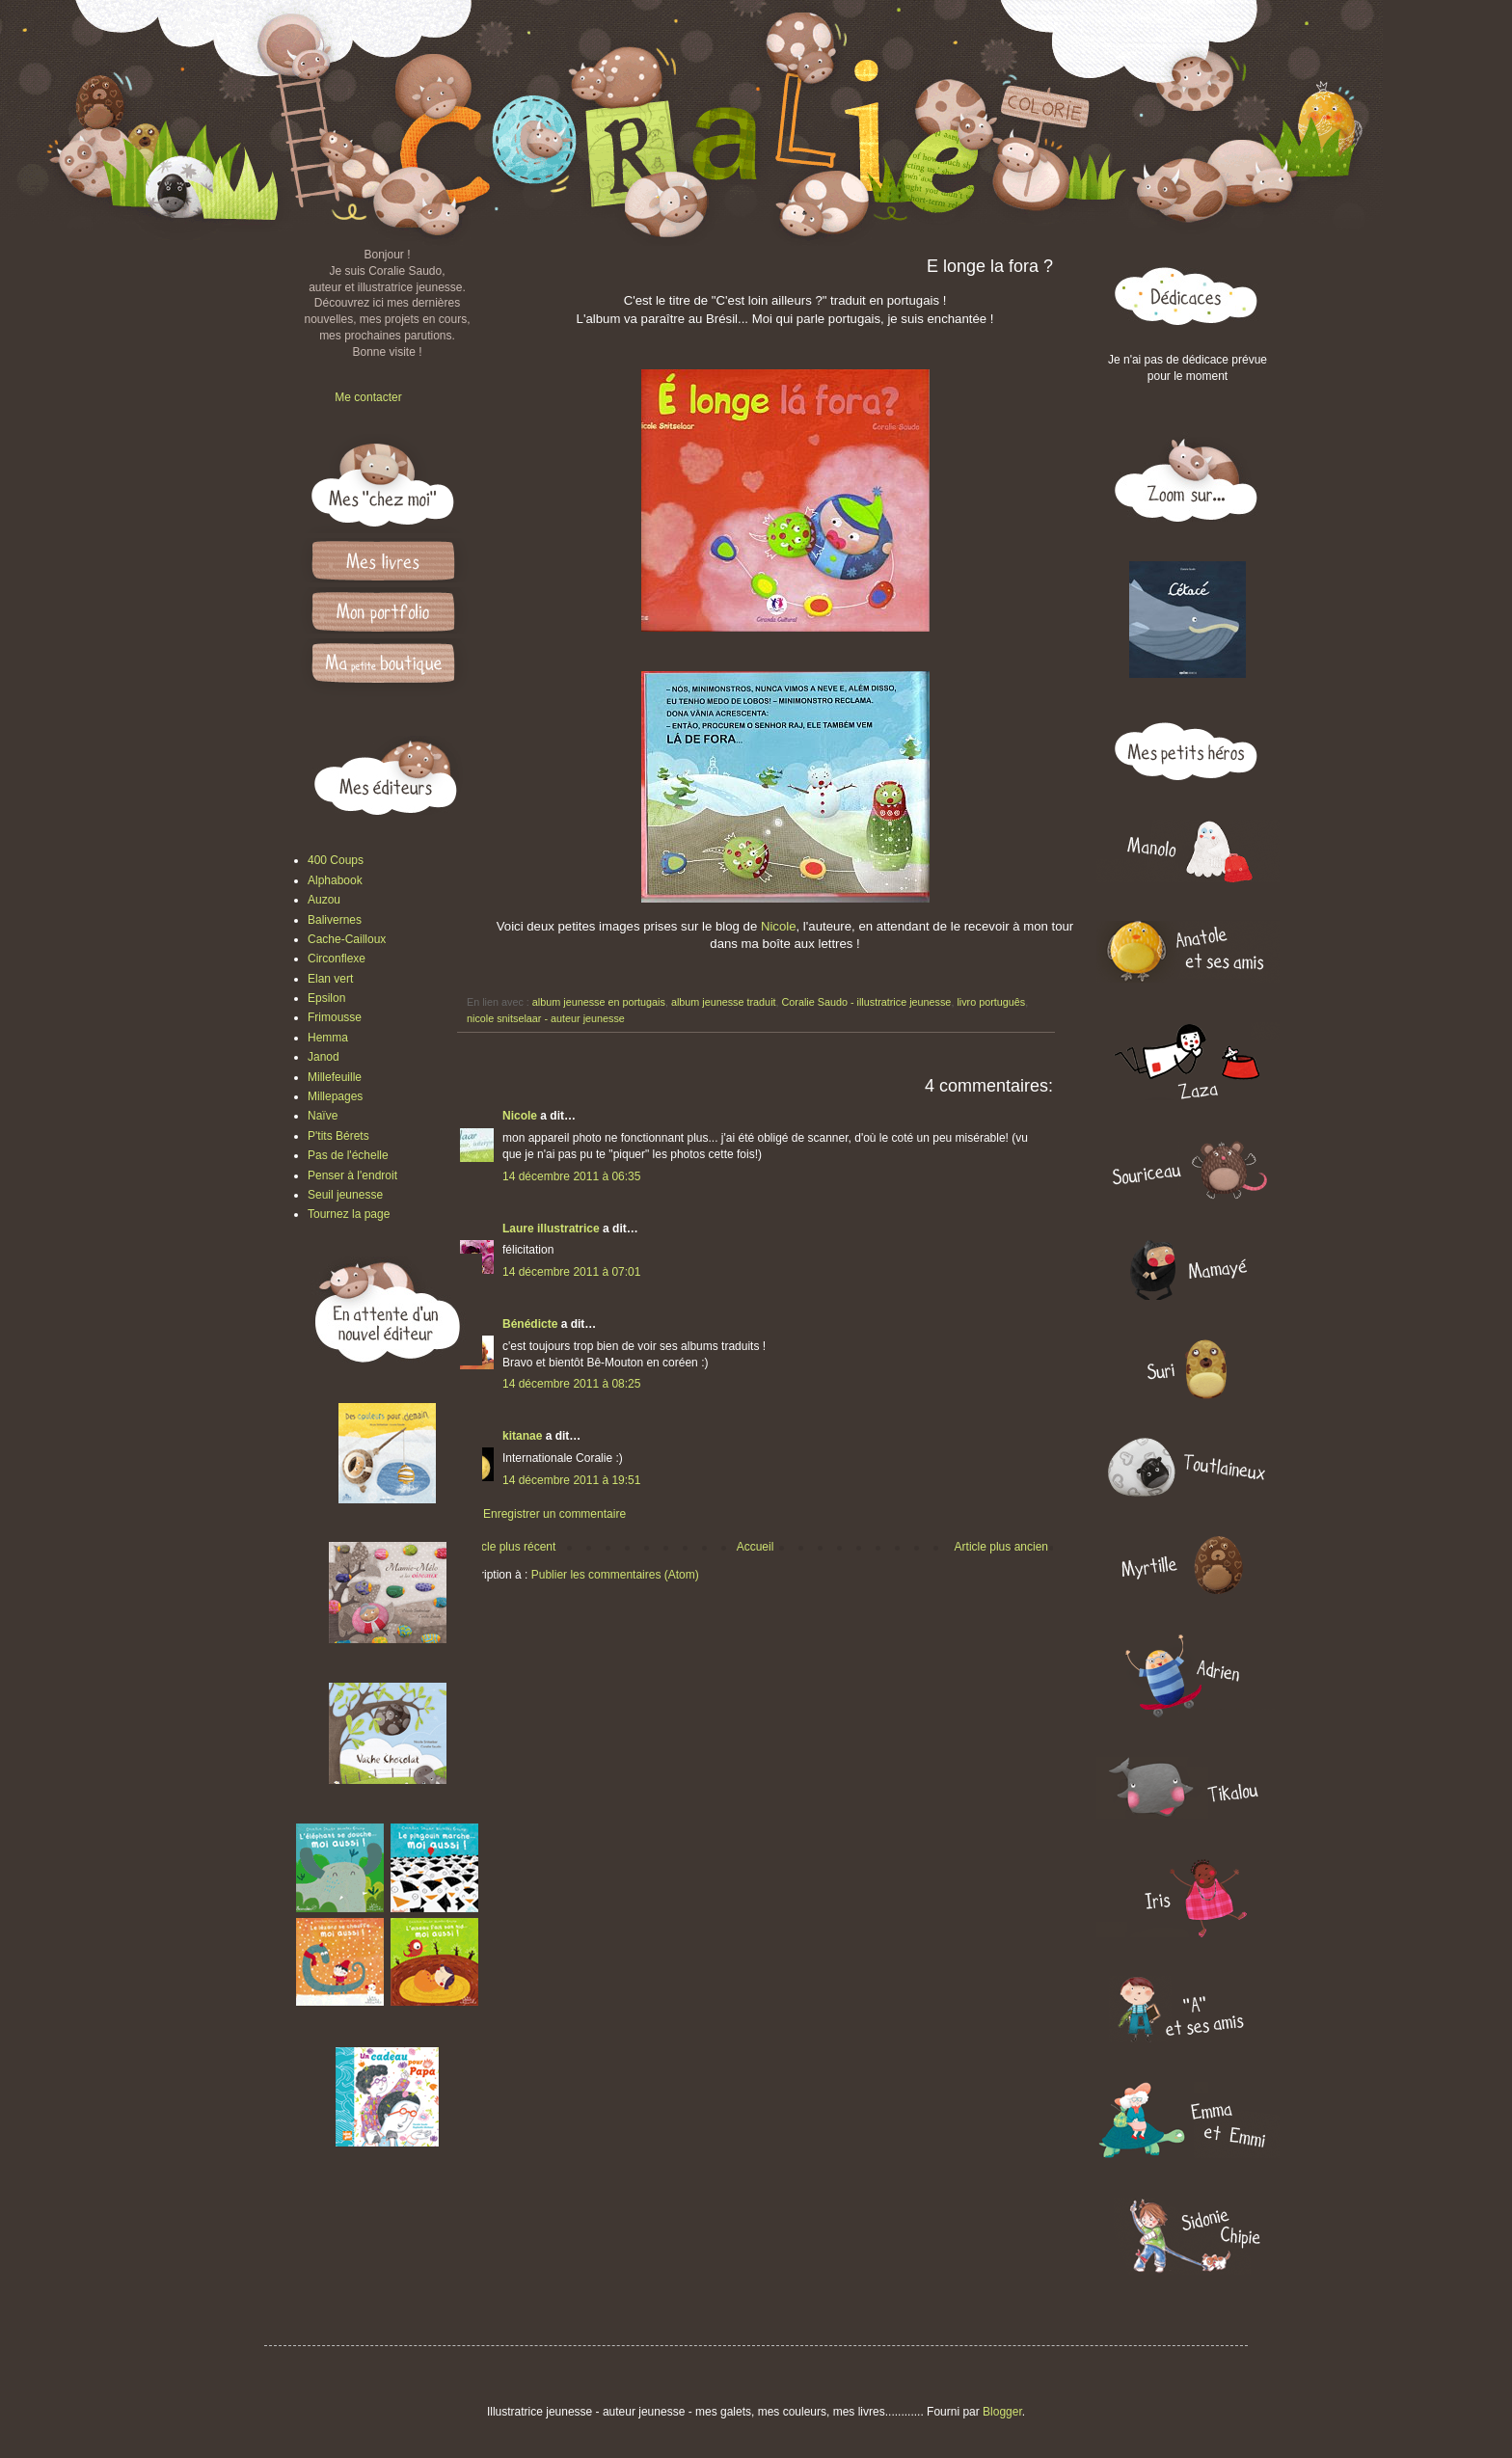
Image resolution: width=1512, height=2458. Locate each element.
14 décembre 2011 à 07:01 (571, 1272)
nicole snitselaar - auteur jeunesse (546, 1018)
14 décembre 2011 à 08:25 (571, 1384)
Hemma (328, 1037)
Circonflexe (336, 958)
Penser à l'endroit (352, 1175)
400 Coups (336, 860)
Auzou (324, 899)
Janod (323, 1057)
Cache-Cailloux (347, 939)
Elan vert (330, 979)
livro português (991, 1002)
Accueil (755, 1546)
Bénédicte (529, 1324)
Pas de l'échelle (348, 1155)
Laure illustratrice (551, 1228)
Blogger (1002, 2411)
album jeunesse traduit (723, 1002)
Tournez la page (349, 1214)
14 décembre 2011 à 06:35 (571, 1176)
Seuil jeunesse (345, 1195)
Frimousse (335, 1017)
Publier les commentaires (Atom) (615, 1574)
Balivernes (335, 920)
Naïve (323, 1115)
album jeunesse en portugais (598, 1002)
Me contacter (368, 397)
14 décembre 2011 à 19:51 (571, 1480)
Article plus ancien (1001, 1546)
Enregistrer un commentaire (554, 1514)
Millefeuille (335, 1077)
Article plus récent (509, 1546)
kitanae (522, 1436)
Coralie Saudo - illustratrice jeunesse (867, 1002)
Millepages (335, 1096)
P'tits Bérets (338, 1136)
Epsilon (326, 998)
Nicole (778, 926)
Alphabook (335, 880)
